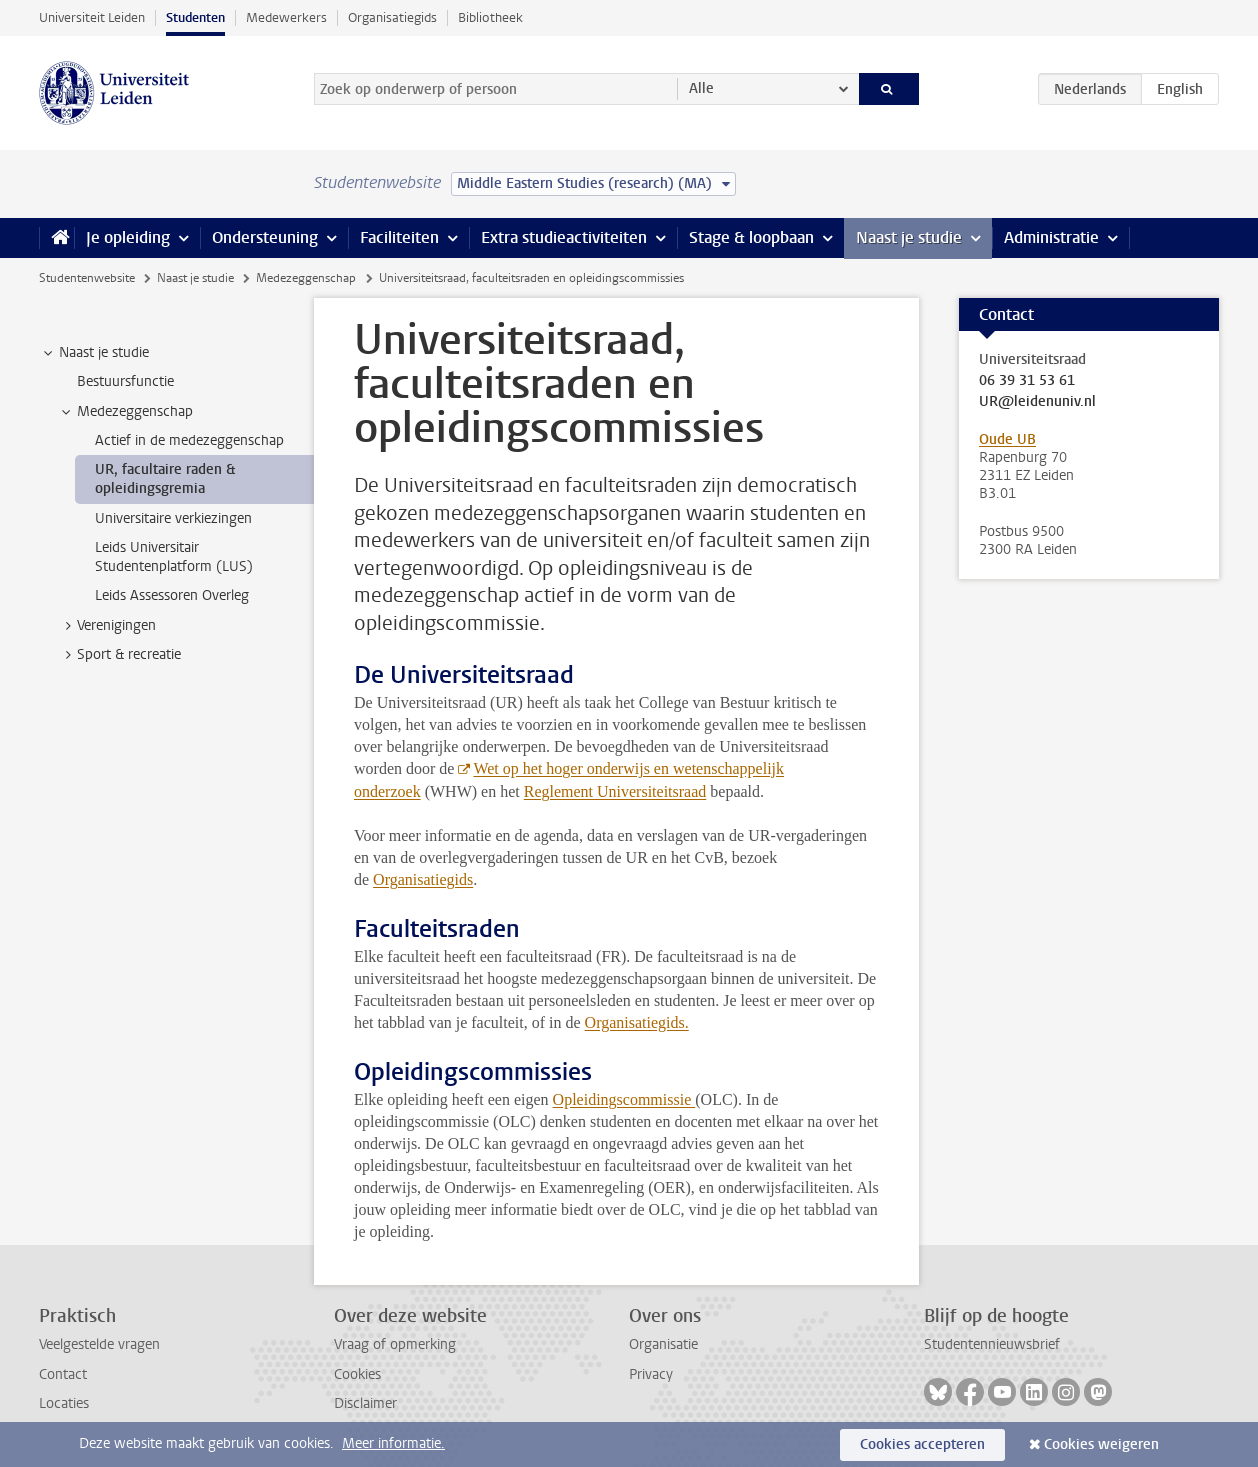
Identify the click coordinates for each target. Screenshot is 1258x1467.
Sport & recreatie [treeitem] (119, 655)
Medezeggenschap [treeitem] (125, 412)
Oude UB (1007, 439)
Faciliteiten (399, 237)
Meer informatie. (393, 1443)
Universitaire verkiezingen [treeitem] (173, 518)
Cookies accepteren (922, 1444)
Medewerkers (286, 17)
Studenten (195, 17)
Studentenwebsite (87, 278)
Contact (63, 1374)
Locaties (64, 1403)
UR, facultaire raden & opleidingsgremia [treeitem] (165, 479)
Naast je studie (909, 237)
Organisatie (663, 1344)
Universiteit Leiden (92, 17)
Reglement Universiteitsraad (615, 791)
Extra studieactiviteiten (564, 237)
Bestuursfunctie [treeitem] (125, 381)
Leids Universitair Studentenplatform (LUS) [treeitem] (174, 557)
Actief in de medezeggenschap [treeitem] (189, 440)
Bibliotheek (490, 17)
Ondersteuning (265, 237)
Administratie (1051, 237)
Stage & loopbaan (751, 237)
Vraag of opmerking (395, 1344)
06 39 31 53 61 (1027, 381)
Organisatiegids (392, 17)
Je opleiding (128, 237)
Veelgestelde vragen (99, 1344)
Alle (701, 88)
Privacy (651, 1374)
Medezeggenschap (306, 278)
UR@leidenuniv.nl (1037, 402)
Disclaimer (365, 1403)
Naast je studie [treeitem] (94, 353)
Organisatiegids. (637, 1022)
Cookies (357, 1374)
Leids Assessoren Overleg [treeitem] (172, 595)
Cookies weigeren (1101, 1444)
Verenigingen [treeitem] (107, 626)
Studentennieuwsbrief (992, 1344)
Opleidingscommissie (624, 1099)
